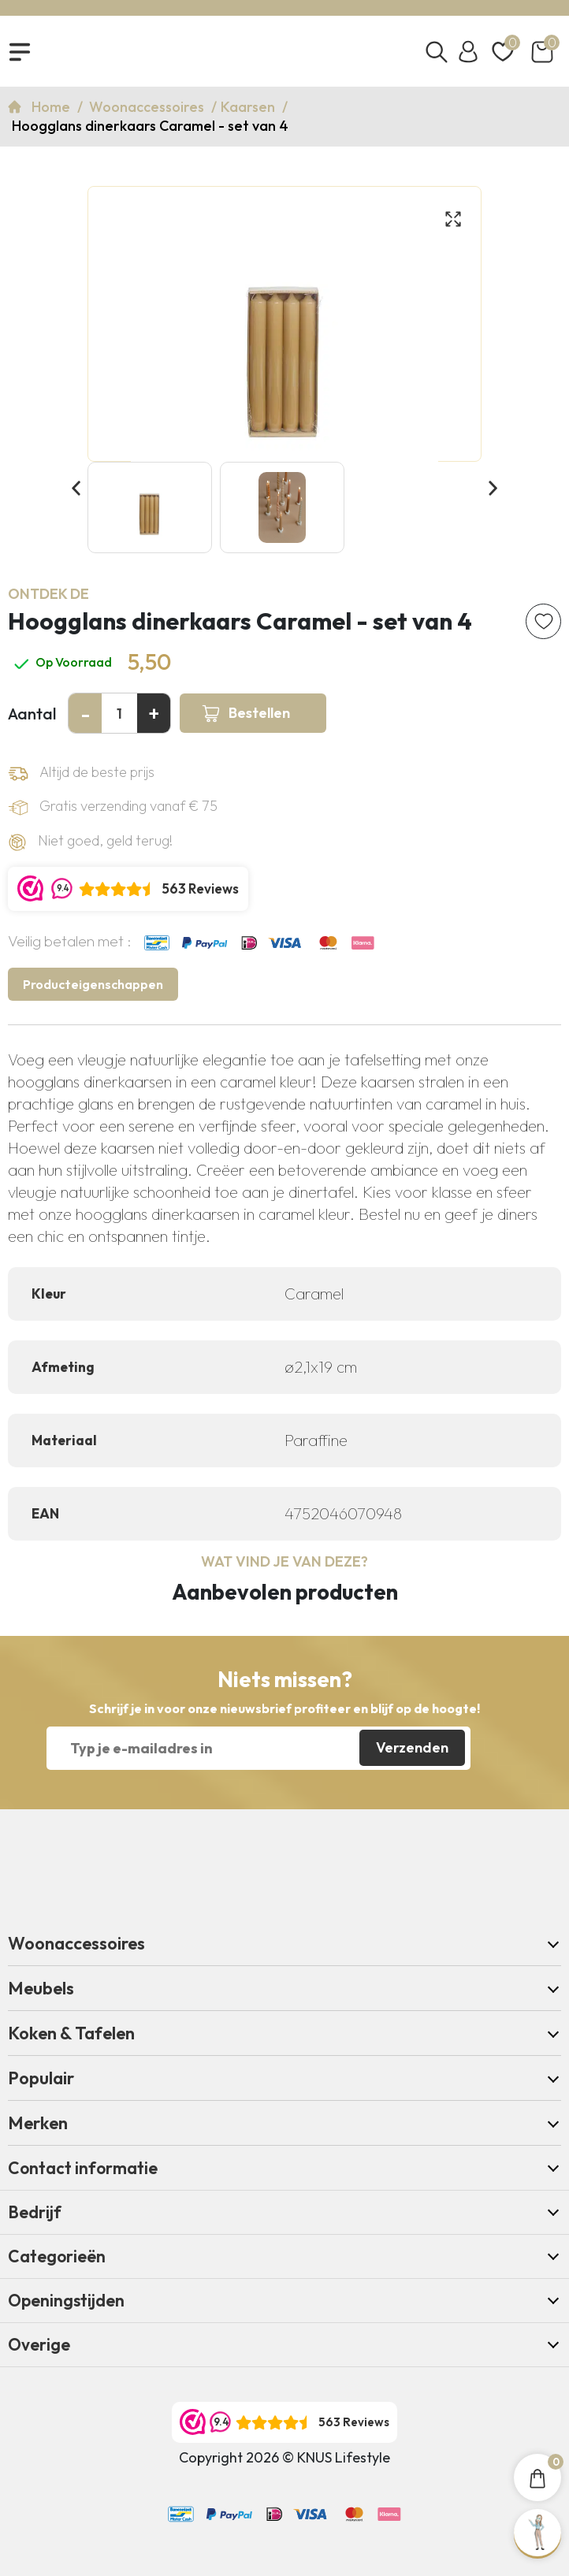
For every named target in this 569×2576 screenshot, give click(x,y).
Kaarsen (249, 107)
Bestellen (259, 713)
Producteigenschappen (93, 984)
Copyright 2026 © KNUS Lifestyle (284, 2457)
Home (52, 107)
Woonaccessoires (148, 107)
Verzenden (412, 1747)
